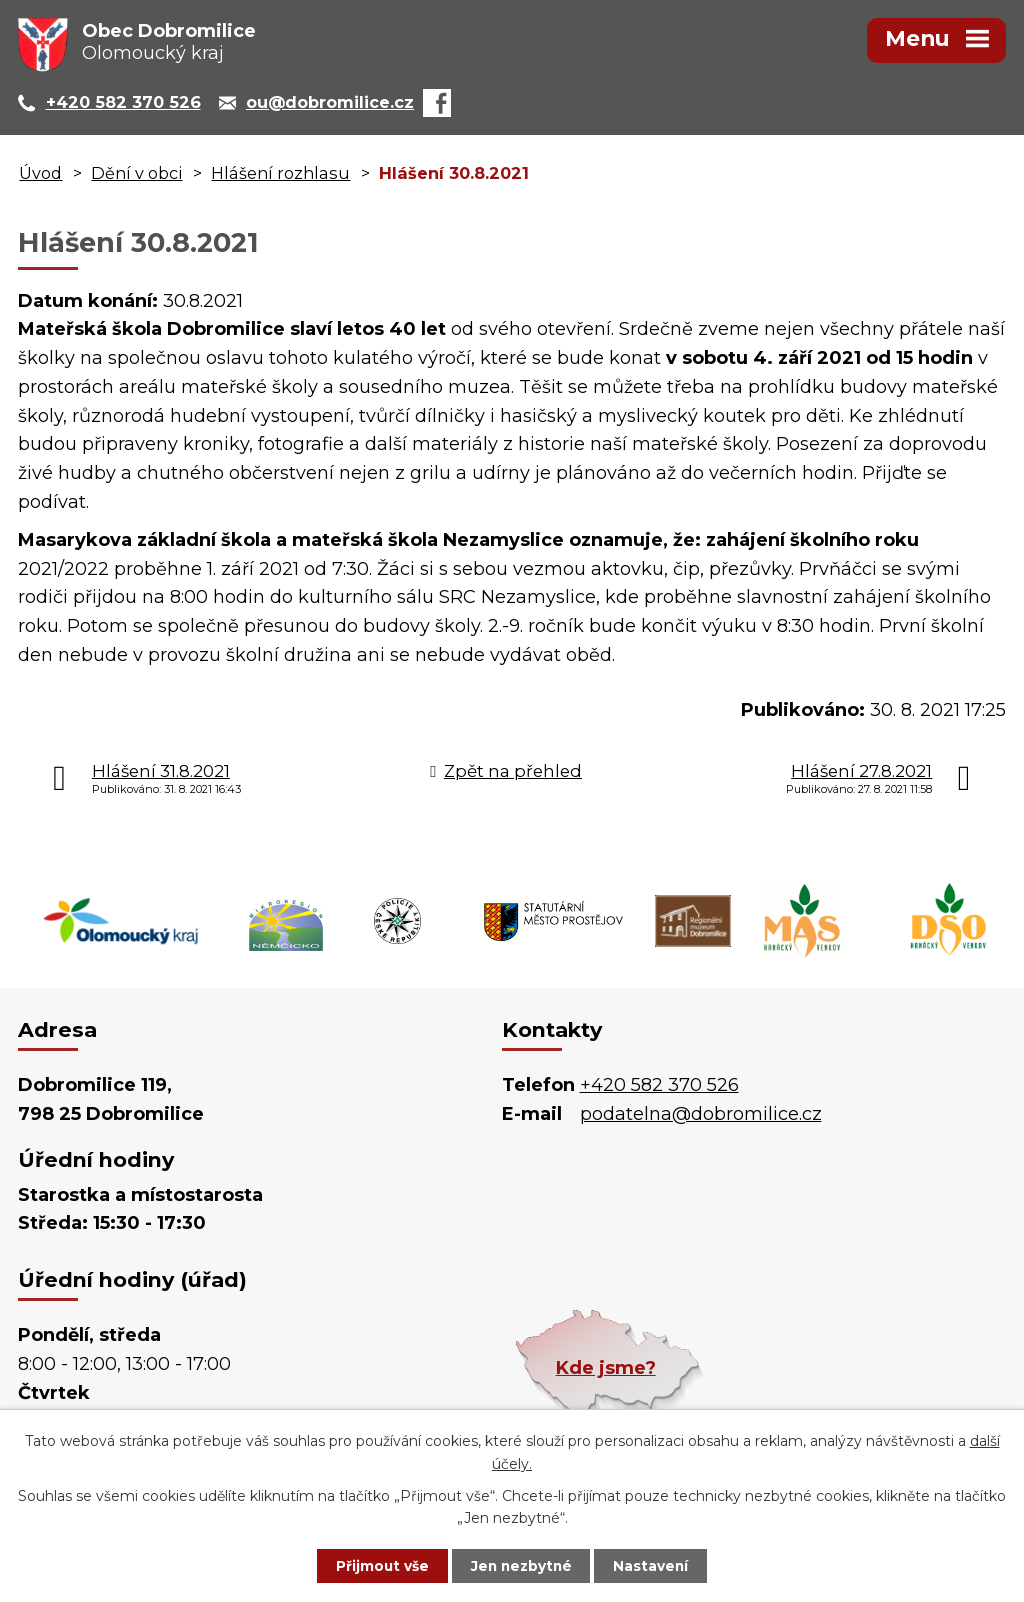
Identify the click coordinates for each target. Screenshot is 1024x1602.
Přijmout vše (376, 1565)
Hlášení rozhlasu (280, 173)
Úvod (40, 173)
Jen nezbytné (521, 1565)
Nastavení (658, 1565)
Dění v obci (136, 173)
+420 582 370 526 (659, 1085)
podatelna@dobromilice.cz (701, 1114)
